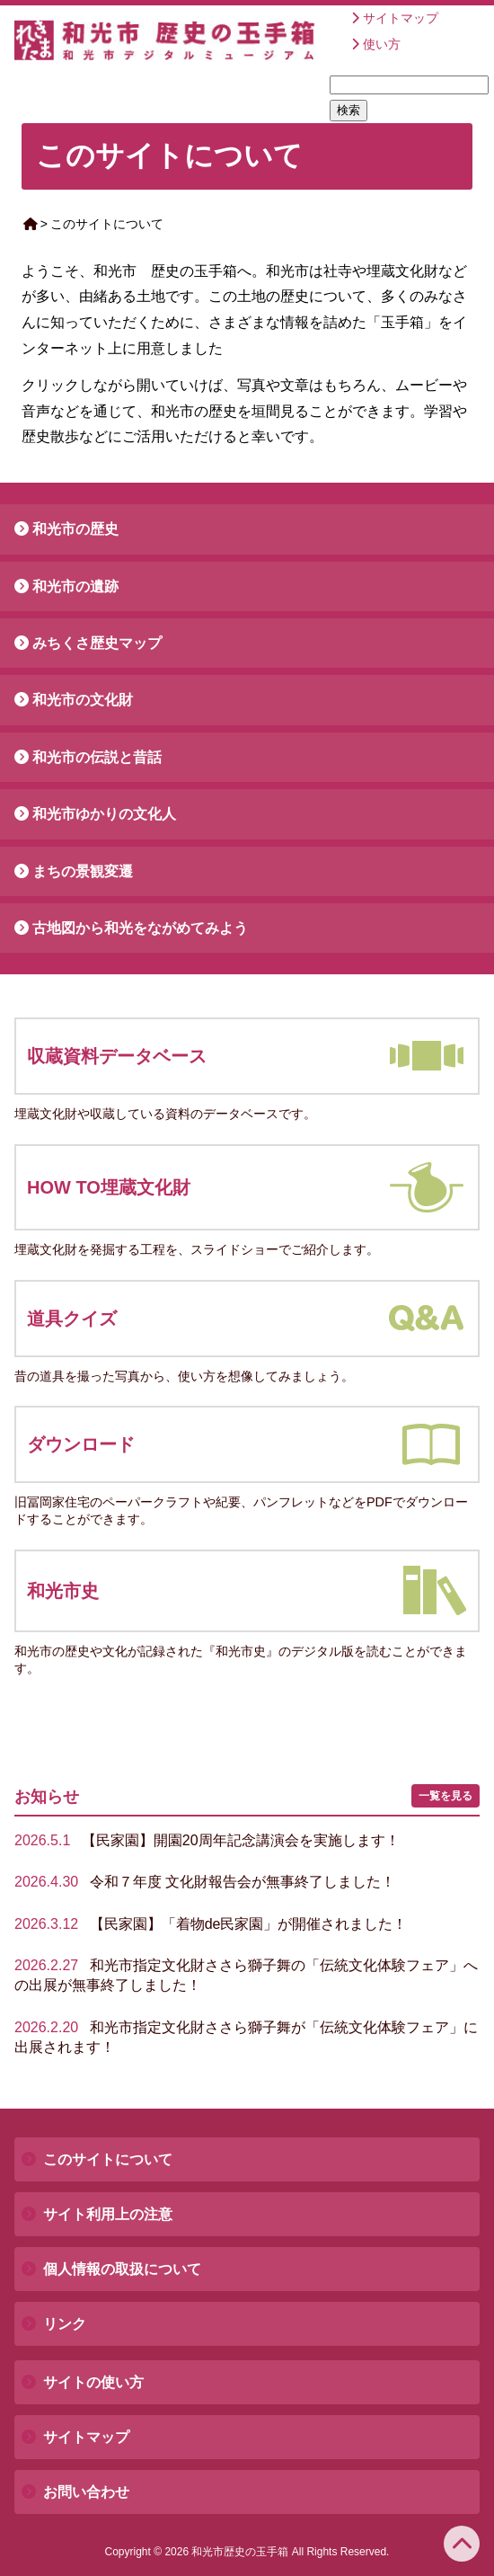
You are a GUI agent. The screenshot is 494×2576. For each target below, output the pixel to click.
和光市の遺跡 (75, 586)
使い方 (382, 44)
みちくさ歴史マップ (97, 643)
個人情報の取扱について (122, 2269)
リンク (64, 2324)
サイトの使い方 (93, 2382)
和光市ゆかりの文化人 (104, 814)
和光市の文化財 (82, 699)
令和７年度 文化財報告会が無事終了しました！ (204, 1881)
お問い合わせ (86, 2492)
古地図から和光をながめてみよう (140, 928)
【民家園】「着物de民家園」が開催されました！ (210, 1924)
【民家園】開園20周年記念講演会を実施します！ (207, 1840)
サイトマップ (400, 18)
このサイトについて (107, 2159)
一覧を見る (445, 1796)
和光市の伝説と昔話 (97, 757)
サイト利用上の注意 (107, 2214)
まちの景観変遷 (82, 871)
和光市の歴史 (75, 529)
